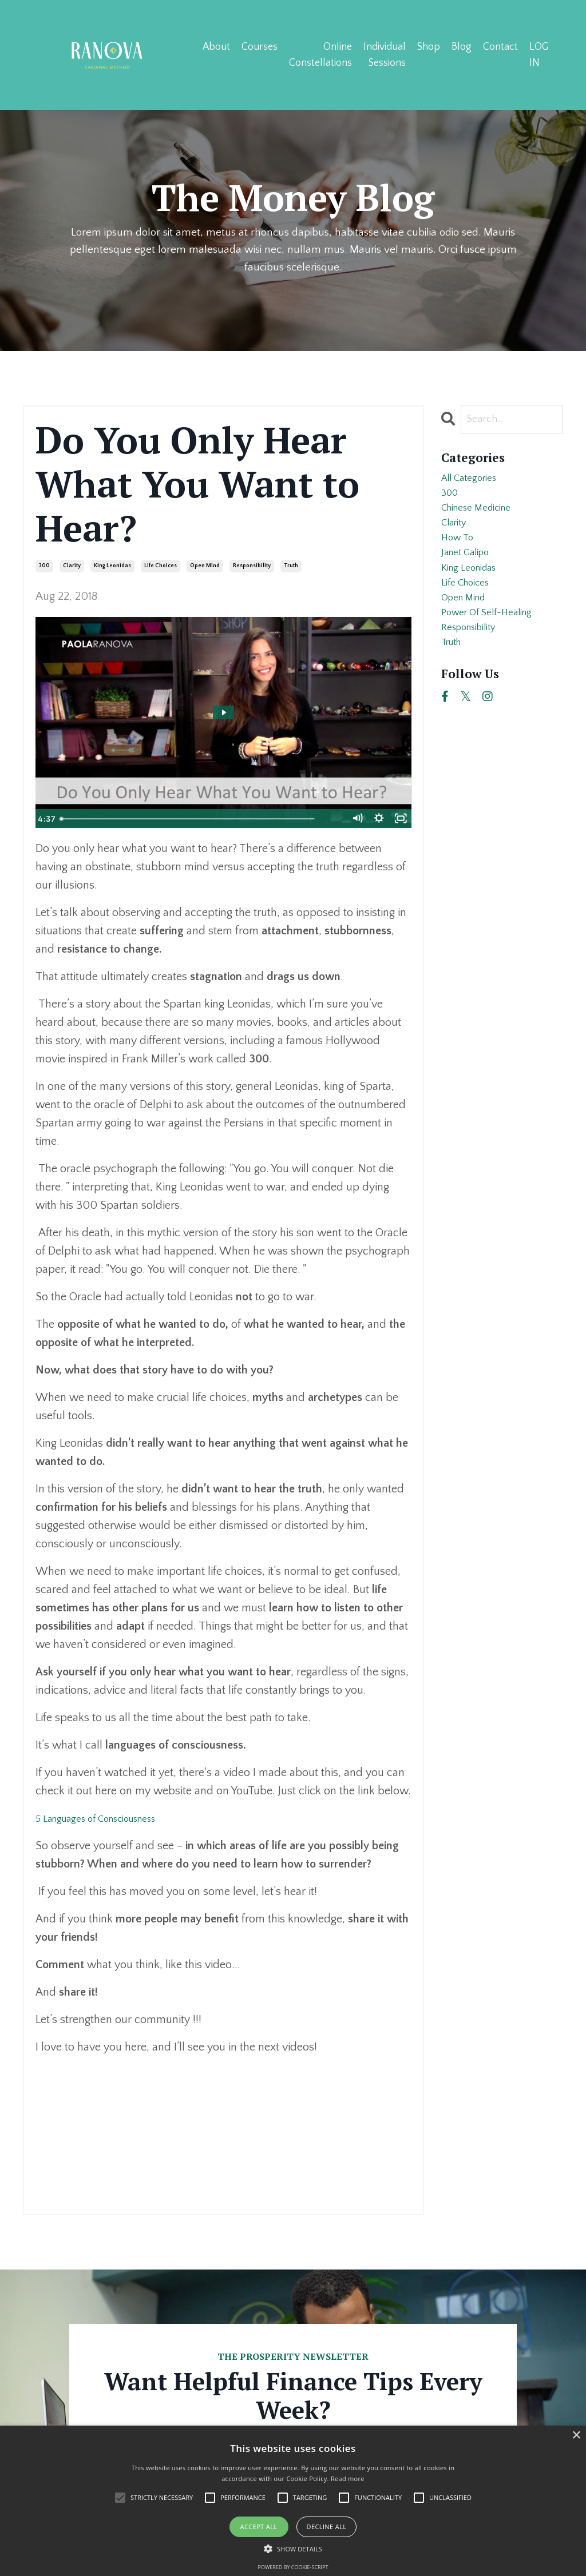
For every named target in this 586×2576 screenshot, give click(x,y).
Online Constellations (319, 54)
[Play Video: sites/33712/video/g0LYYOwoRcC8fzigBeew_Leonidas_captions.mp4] (223, 714)
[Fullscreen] (400, 820)
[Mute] (354, 820)
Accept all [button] (259, 2526)
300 (44, 567)
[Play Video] (46, 820)
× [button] (576, 2435)
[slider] (210, 820)
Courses (259, 45)
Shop (428, 45)
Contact (500, 45)
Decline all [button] (327, 2526)
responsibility (252, 567)
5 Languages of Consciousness (109, 1819)
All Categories (474, 483)
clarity (72, 567)
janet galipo (470, 574)
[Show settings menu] (377, 820)
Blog (462, 45)
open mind (205, 567)
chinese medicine (483, 519)
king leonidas (112, 567)
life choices (160, 567)
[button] (293, 2548)
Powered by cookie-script (293, 2567)
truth (291, 567)
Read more (348, 2478)
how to (460, 556)
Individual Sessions (384, 54)
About (215, 45)
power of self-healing (495, 648)
